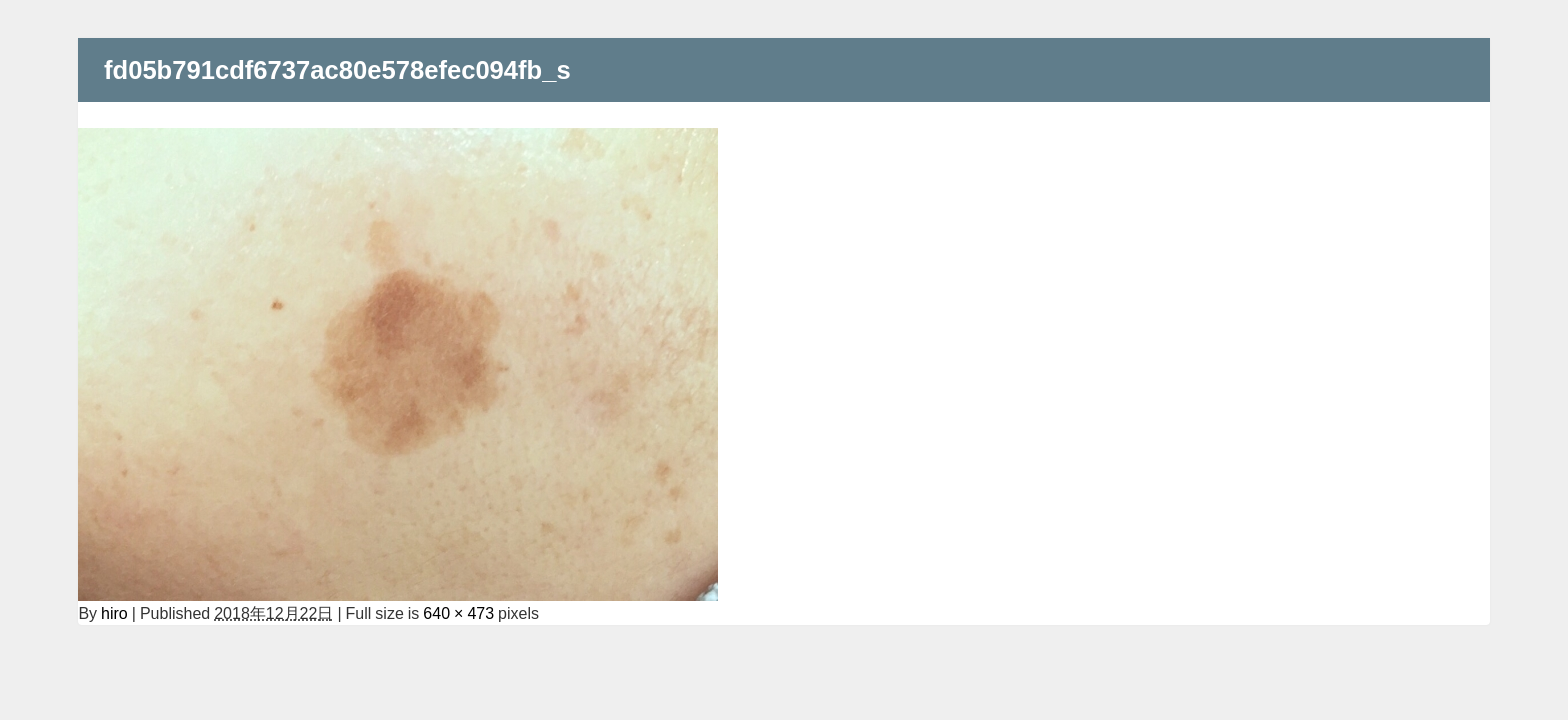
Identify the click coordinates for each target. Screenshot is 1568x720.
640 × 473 (458, 613)
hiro (114, 613)
